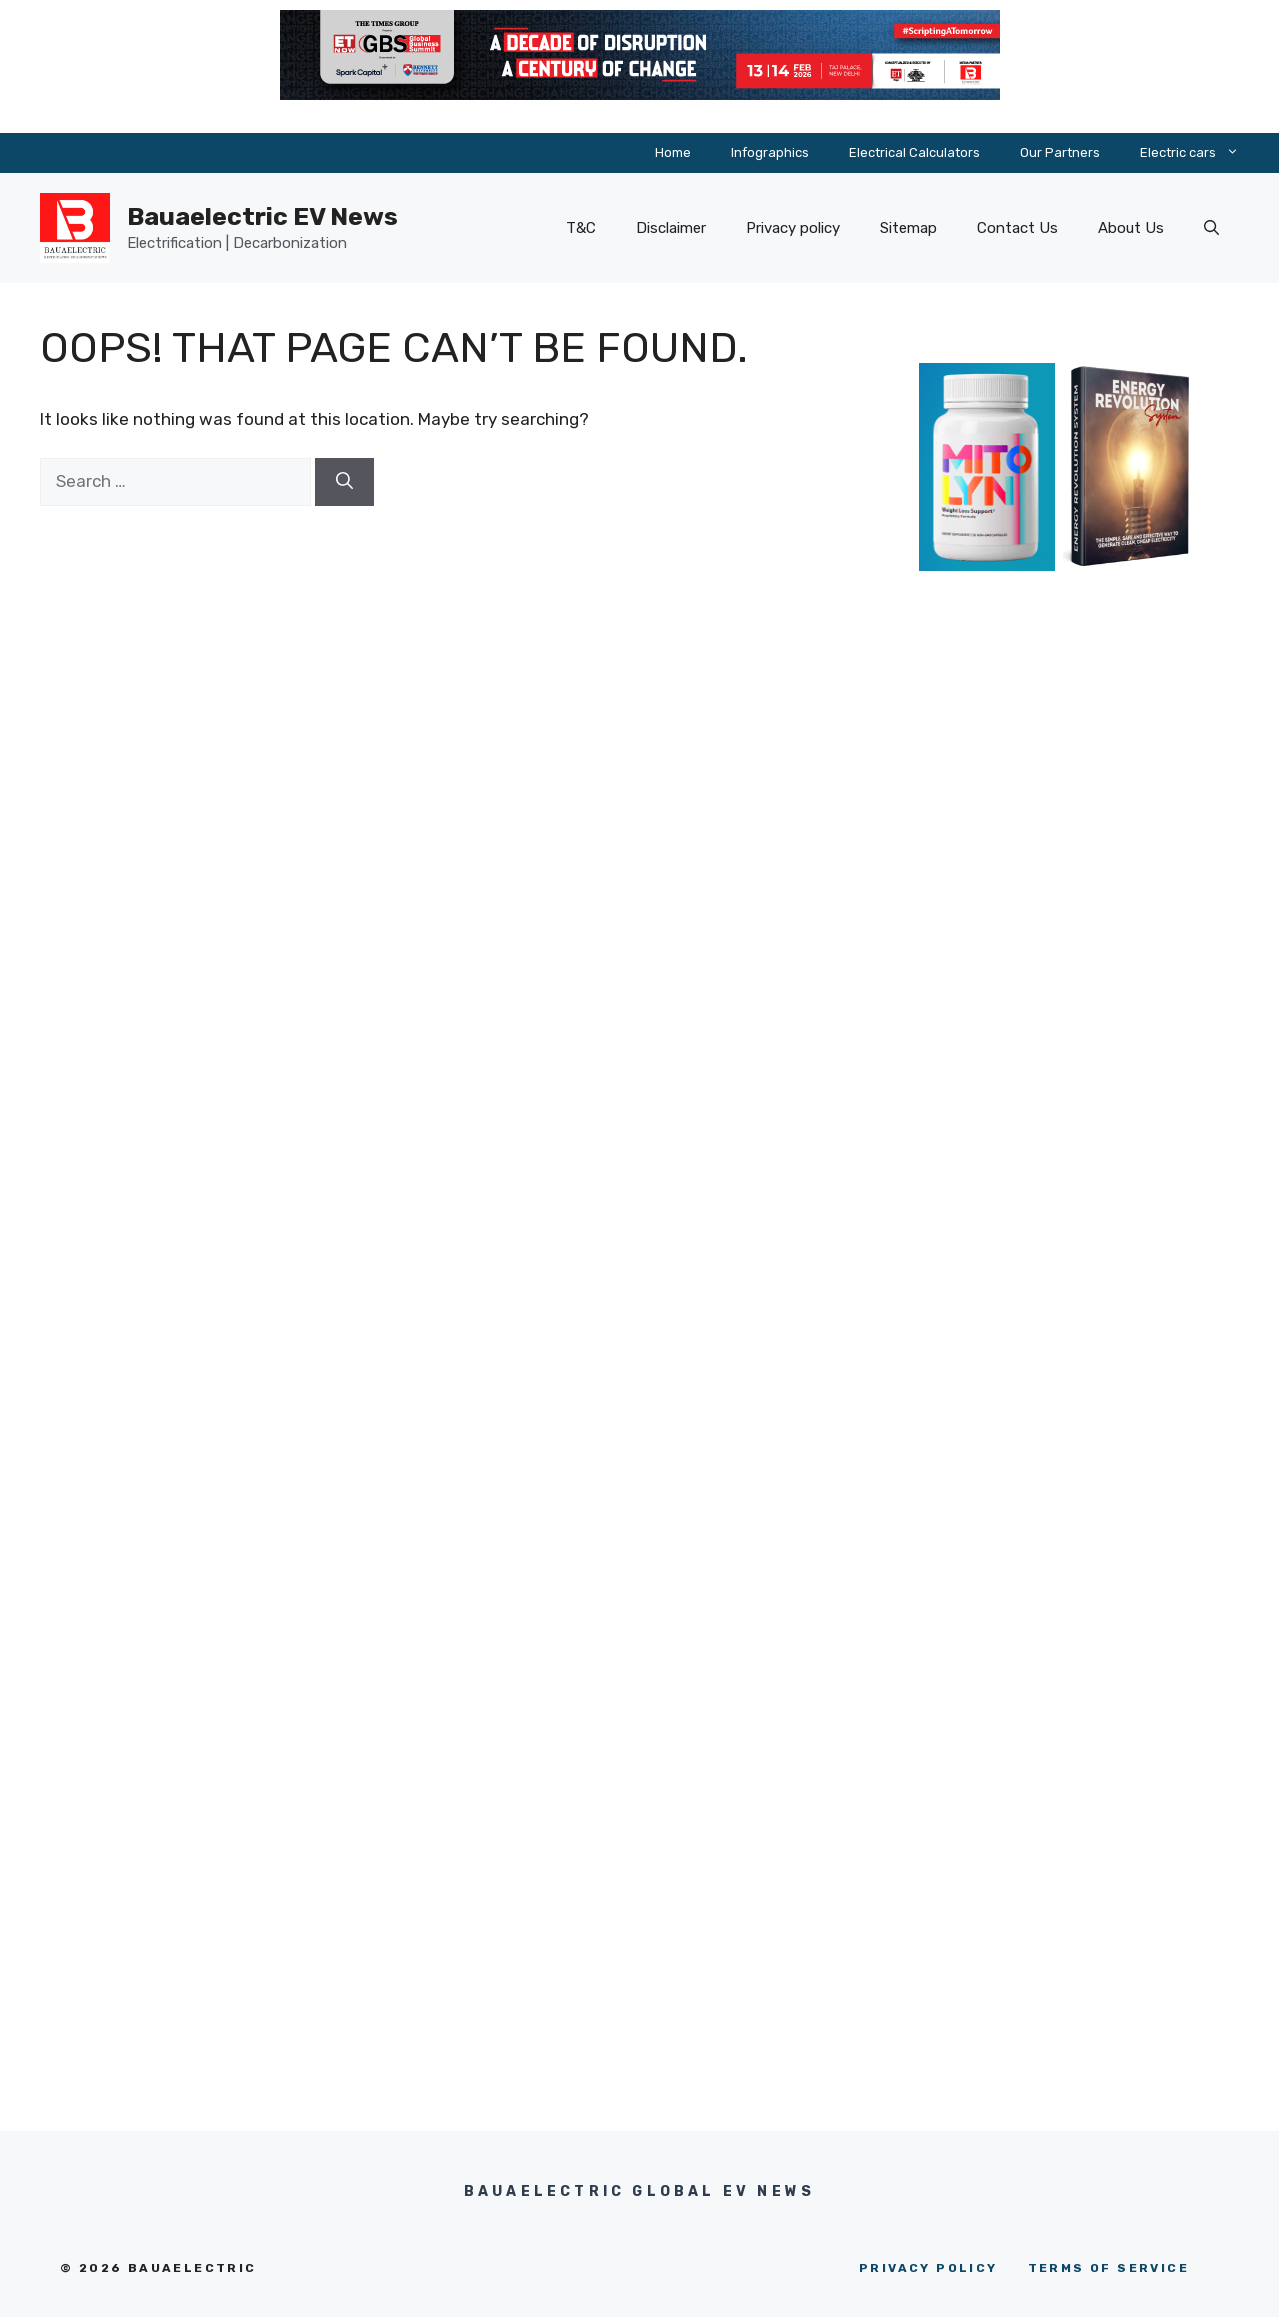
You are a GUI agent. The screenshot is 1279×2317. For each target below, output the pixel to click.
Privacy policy (793, 228)
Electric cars (1199, 153)
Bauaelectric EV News (262, 216)
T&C (581, 228)
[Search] (344, 482)
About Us (1131, 228)
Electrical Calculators (914, 152)
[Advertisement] (1059, 971)
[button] (1211, 228)
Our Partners (1060, 152)
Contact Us (1017, 228)
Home (673, 152)
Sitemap (908, 228)
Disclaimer (671, 228)
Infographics (770, 152)
